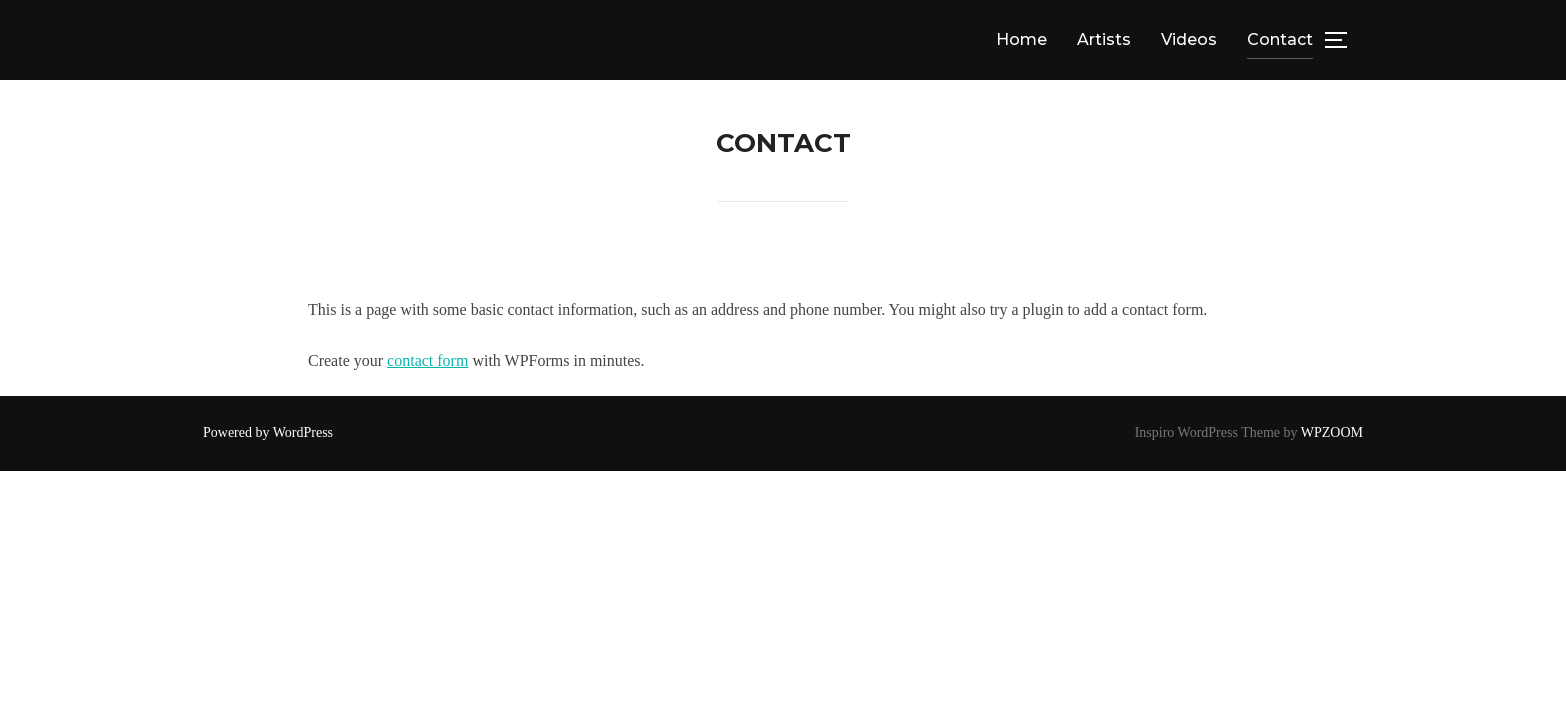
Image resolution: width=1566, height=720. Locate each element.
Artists (1104, 39)
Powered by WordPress (268, 432)
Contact (1280, 39)
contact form (427, 360)
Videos (1189, 39)
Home (1021, 39)
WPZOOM (1332, 432)
